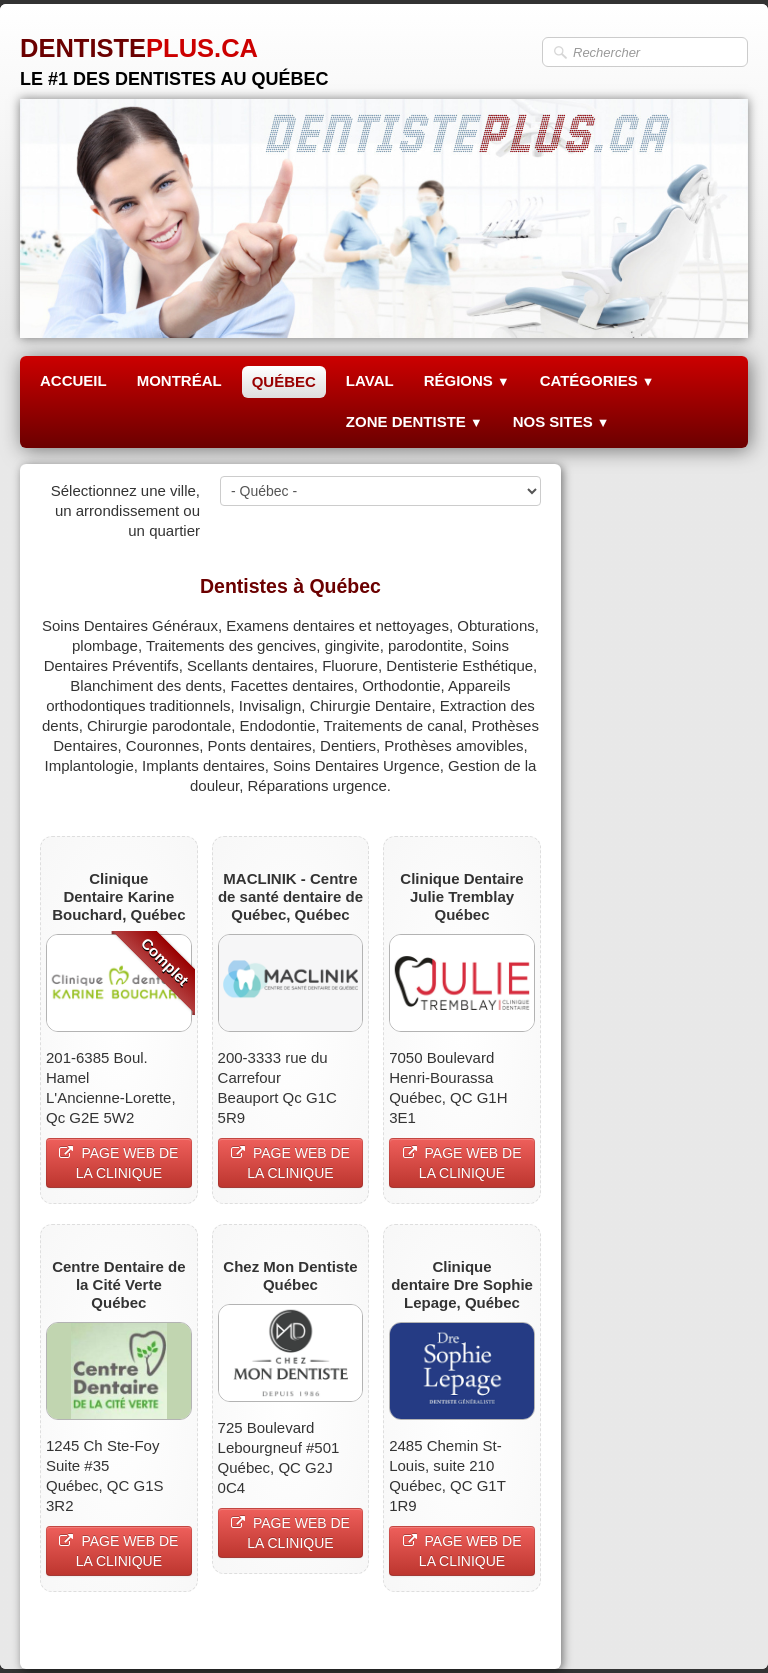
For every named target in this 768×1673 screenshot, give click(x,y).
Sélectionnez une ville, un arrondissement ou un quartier (125, 510)
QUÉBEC (284, 381)
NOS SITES (561, 421)
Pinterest (511, 1629)
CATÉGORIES (597, 380)
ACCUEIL (73, 380)
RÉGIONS (467, 380)
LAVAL (370, 380)
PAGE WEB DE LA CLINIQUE (118, 1163)
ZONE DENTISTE (414, 421)
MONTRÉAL (179, 380)
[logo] (174, 54)
